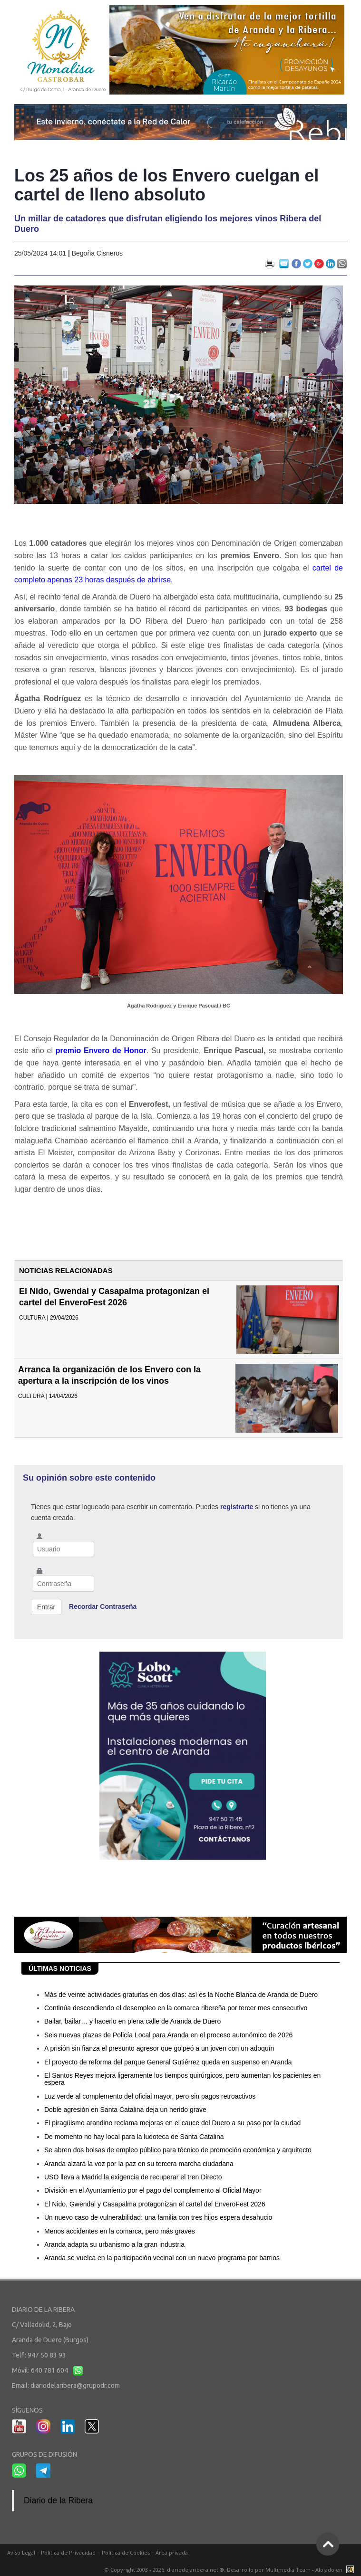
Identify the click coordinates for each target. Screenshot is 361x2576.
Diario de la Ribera (58, 2500)
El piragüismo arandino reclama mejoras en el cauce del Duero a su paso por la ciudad (172, 2123)
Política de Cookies (126, 2552)
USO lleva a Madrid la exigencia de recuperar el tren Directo (133, 2177)
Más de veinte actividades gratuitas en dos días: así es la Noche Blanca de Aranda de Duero (181, 1994)
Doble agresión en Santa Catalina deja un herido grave (125, 2109)
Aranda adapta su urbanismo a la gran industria (114, 2244)
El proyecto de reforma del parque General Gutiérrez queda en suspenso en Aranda (168, 2062)
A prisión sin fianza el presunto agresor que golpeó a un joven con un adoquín (159, 2048)
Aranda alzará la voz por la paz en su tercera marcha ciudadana (139, 2163)
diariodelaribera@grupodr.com (75, 2385)
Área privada (172, 2552)
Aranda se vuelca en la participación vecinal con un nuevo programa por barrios (162, 2258)
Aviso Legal (21, 2552)
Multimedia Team (288, 2569)
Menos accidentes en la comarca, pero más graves (119, 2231)
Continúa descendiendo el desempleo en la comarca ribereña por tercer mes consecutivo (175, 2008)
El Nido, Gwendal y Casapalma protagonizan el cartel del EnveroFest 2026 (154, 2204)
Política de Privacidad (68, 2552)
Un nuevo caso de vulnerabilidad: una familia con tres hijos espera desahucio (158, 2217)
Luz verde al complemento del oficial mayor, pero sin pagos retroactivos (149, 2096)
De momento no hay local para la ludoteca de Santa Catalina (134, 2136)
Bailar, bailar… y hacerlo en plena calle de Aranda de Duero (132, 2021)
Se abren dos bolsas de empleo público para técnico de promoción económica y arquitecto (178, 2150)
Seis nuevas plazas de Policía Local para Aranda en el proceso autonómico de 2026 (168, 2035)
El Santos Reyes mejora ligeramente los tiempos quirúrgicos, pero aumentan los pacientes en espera (182, 2079)
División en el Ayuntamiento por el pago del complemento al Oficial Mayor (153, 2190)
